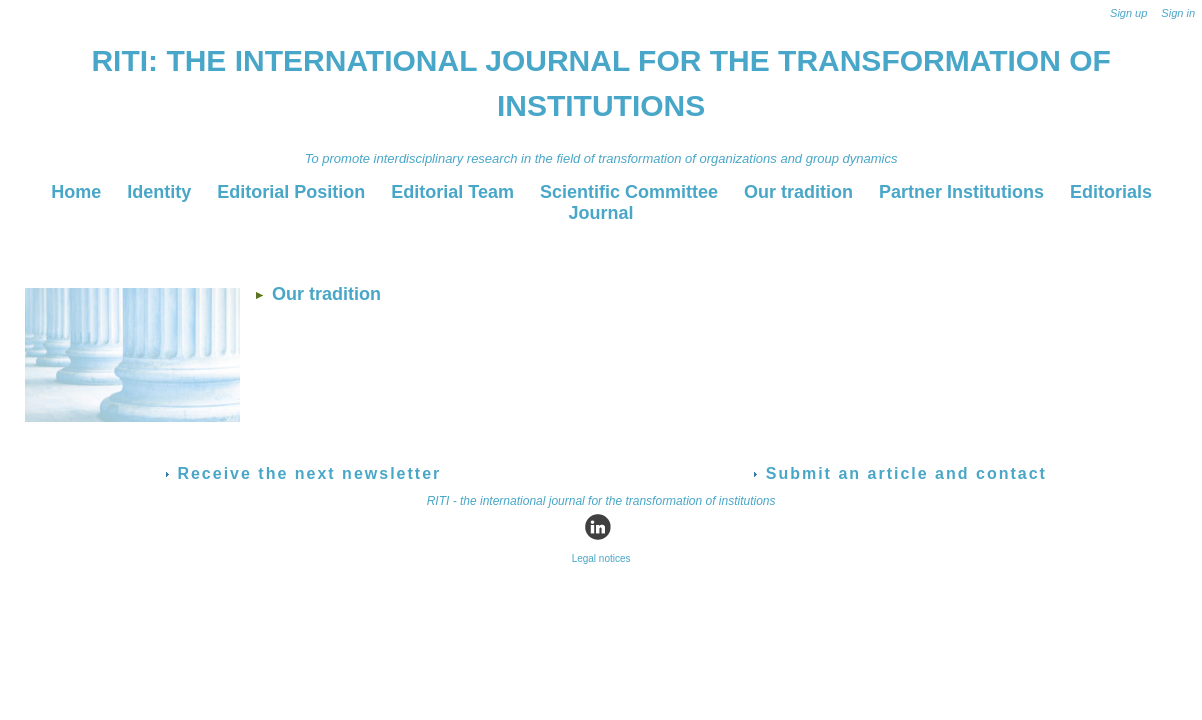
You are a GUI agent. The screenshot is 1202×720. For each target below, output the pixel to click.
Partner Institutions (964, 192)
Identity (161, 192)
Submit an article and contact (900, 473)
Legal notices (601, 558)
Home (78, 192)
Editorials (1111, 192)
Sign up (1128, 13)
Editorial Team (455, 192)
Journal (601, 213)
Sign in (1178, 13)
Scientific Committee (631, 192)
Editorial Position (293, 192)
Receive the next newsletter (303, 473)
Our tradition (801, 192)
